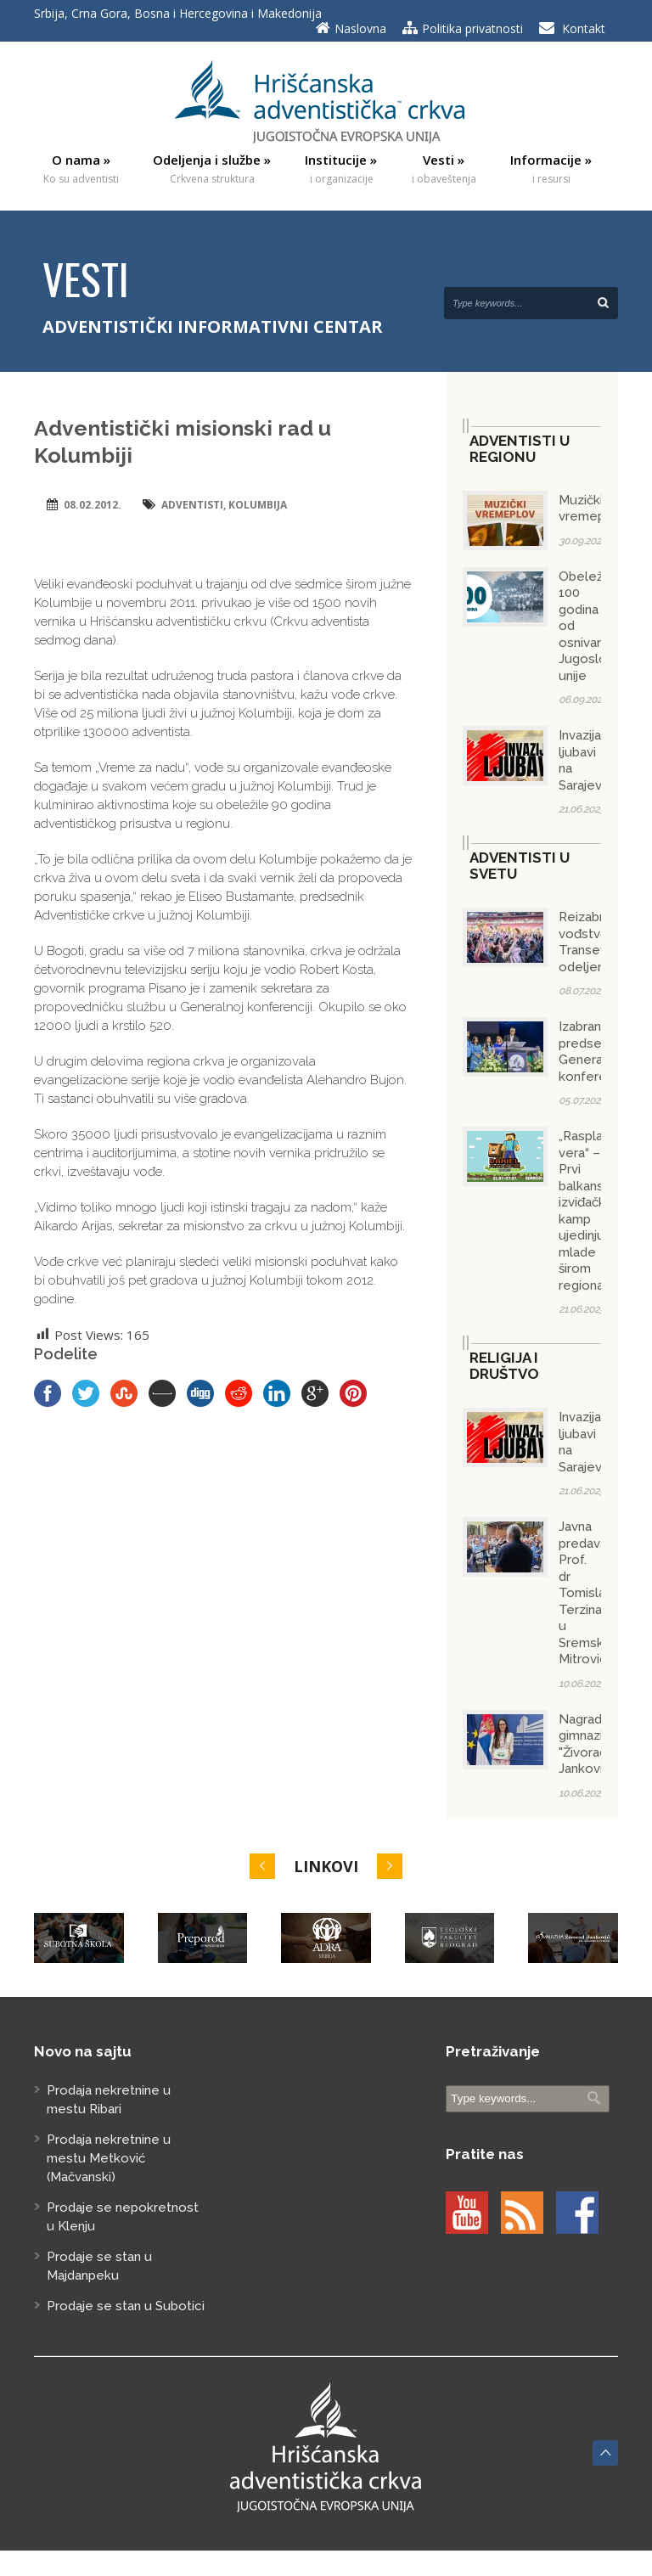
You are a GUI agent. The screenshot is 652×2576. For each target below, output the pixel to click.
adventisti (192, 505)
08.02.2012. (92, 505)
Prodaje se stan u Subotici (126, 2306)
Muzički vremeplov (591, 508)
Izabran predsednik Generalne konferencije (597, 1051)
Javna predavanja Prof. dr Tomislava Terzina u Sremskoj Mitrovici (591, 1593)
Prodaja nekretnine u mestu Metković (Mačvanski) (109, 2158)
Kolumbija (257, 505)
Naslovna (360, 28)
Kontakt (583, 28)
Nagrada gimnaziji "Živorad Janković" (586, 1744)
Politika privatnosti (472, 28)
